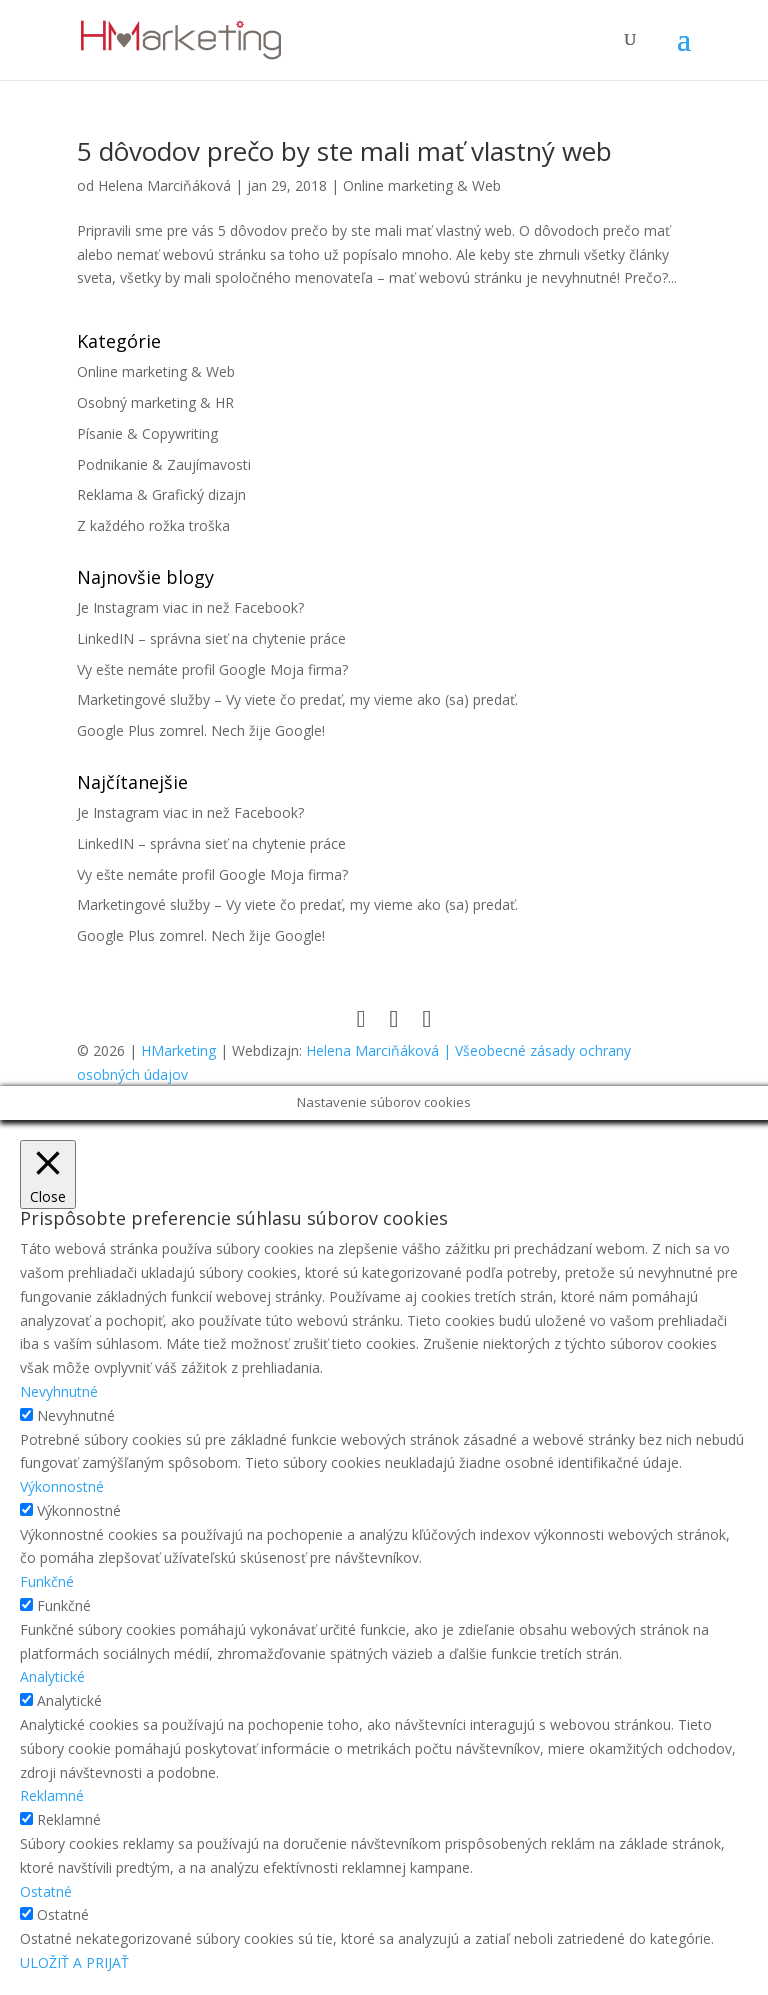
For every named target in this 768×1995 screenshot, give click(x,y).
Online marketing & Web (422, 185)
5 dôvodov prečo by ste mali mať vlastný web (344, 151)
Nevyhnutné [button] (59, 1391)
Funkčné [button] (47, 1581)
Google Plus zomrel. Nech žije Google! (201, 730)
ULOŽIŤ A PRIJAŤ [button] (74, 1962)
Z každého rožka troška (153, 525)
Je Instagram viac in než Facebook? (190, 607)
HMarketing (178, 1050)
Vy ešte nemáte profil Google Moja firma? (212, 669)
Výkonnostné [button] (62, 1486)
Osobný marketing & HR (155, 402)
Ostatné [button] (46, 1891)
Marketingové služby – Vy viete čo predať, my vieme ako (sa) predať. (297, 699)
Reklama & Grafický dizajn (161, 494)
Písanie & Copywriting (147, 433)
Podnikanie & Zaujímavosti (164, 464)
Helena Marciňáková (164, 185)
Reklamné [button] (52, 1795)
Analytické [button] (52, 1676)
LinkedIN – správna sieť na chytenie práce (211, 638)
